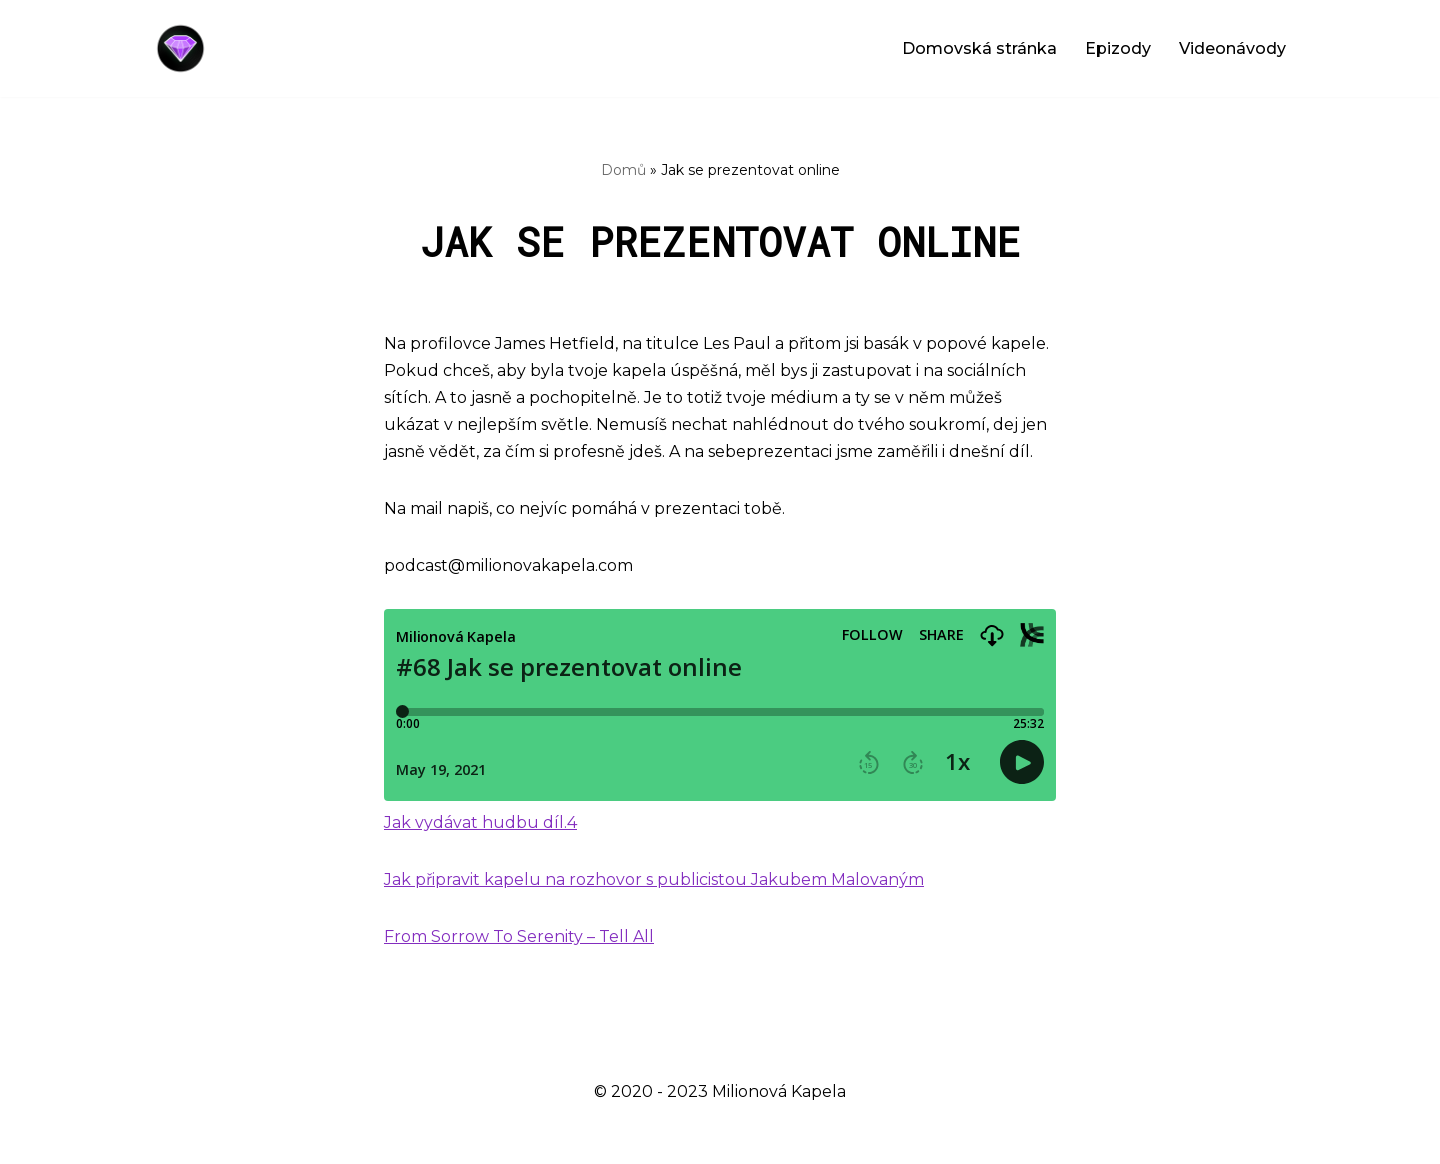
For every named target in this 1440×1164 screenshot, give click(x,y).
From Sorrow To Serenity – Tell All (519, 936)
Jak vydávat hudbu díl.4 (480, 822)
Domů (623, 170)
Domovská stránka (979, 48)
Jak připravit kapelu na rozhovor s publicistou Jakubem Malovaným (654, 879)
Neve (171, 1138)
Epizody (1118, 48)
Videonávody (1232, 48)
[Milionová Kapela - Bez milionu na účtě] (185, 48)
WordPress (312, 1138)
